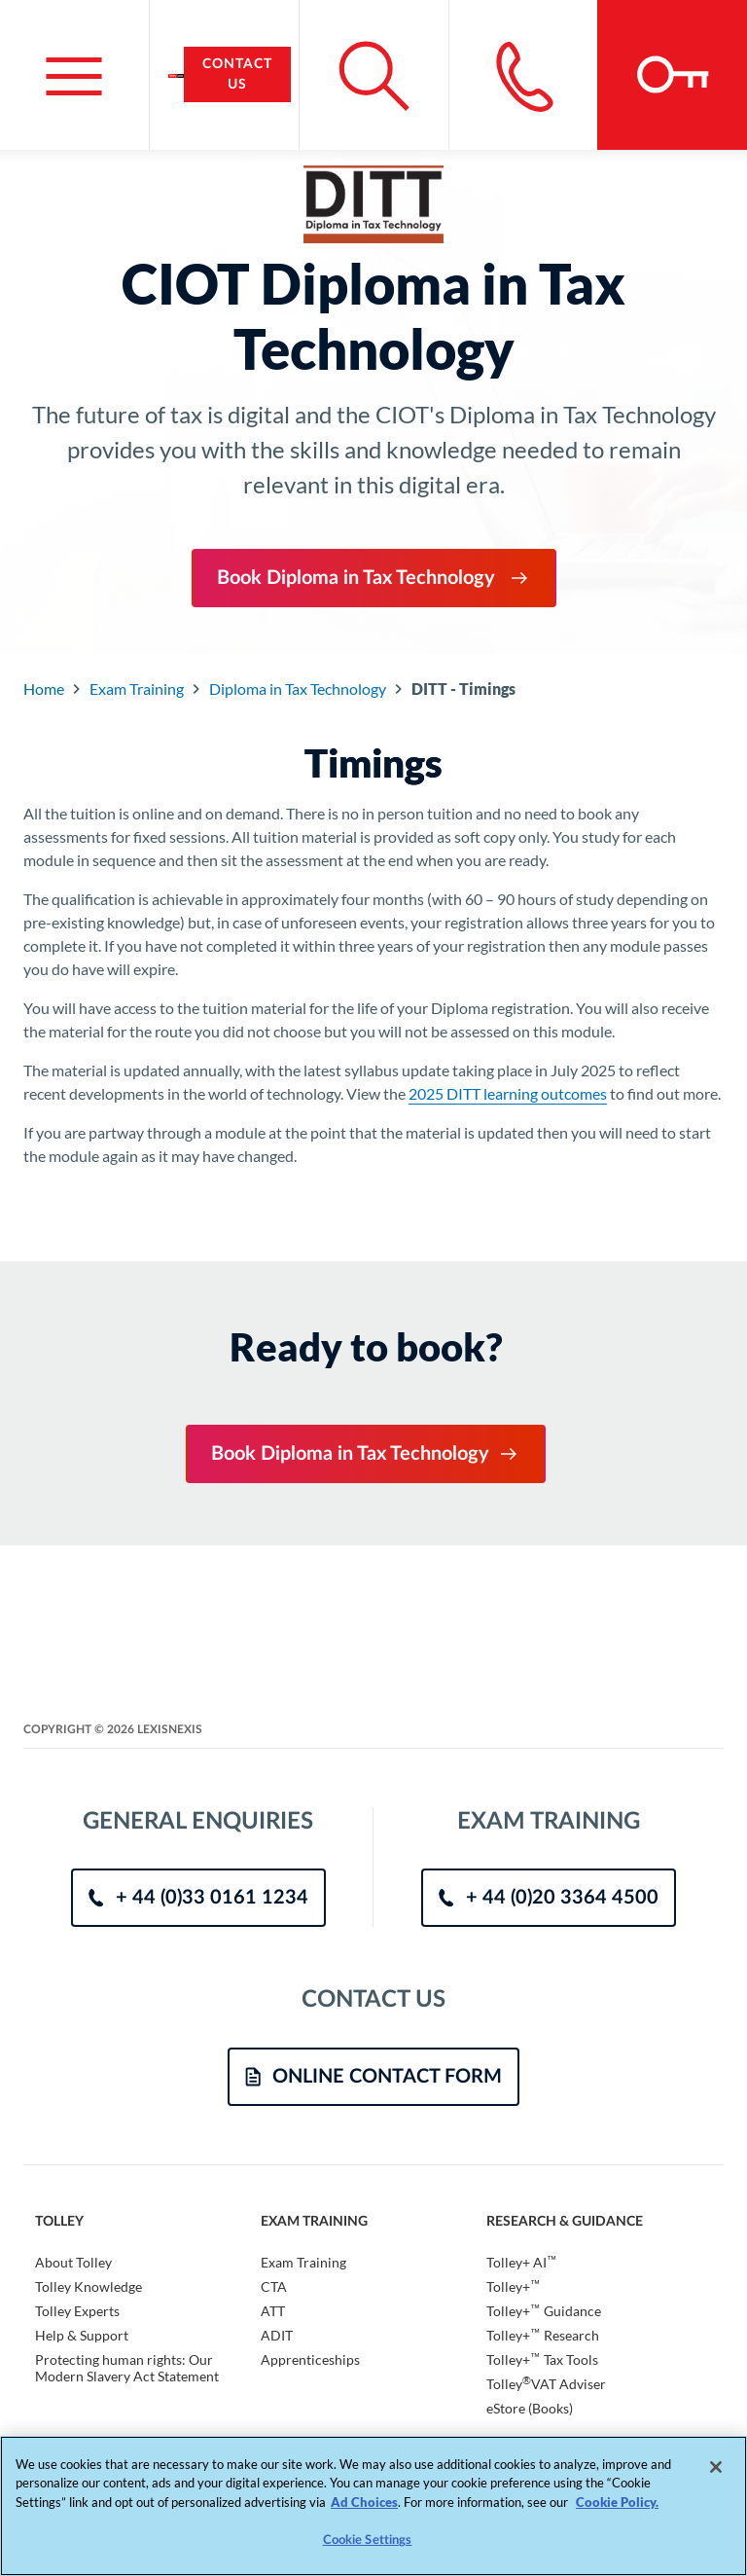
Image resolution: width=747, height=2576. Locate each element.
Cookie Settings (367, 2540)
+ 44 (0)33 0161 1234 (198, 1897)
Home (43, 688)
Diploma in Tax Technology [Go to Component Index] (297, 688)
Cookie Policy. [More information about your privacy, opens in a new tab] (617, 2502)
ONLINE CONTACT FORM (373, 2076)
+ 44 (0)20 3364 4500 (548, 1897)
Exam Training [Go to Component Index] (136, 688)
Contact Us (237, 74)
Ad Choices (364, 2502)
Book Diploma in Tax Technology (374, 578)
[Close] (715, 2467)
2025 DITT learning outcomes (508, 1093)
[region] (373, 2506)
